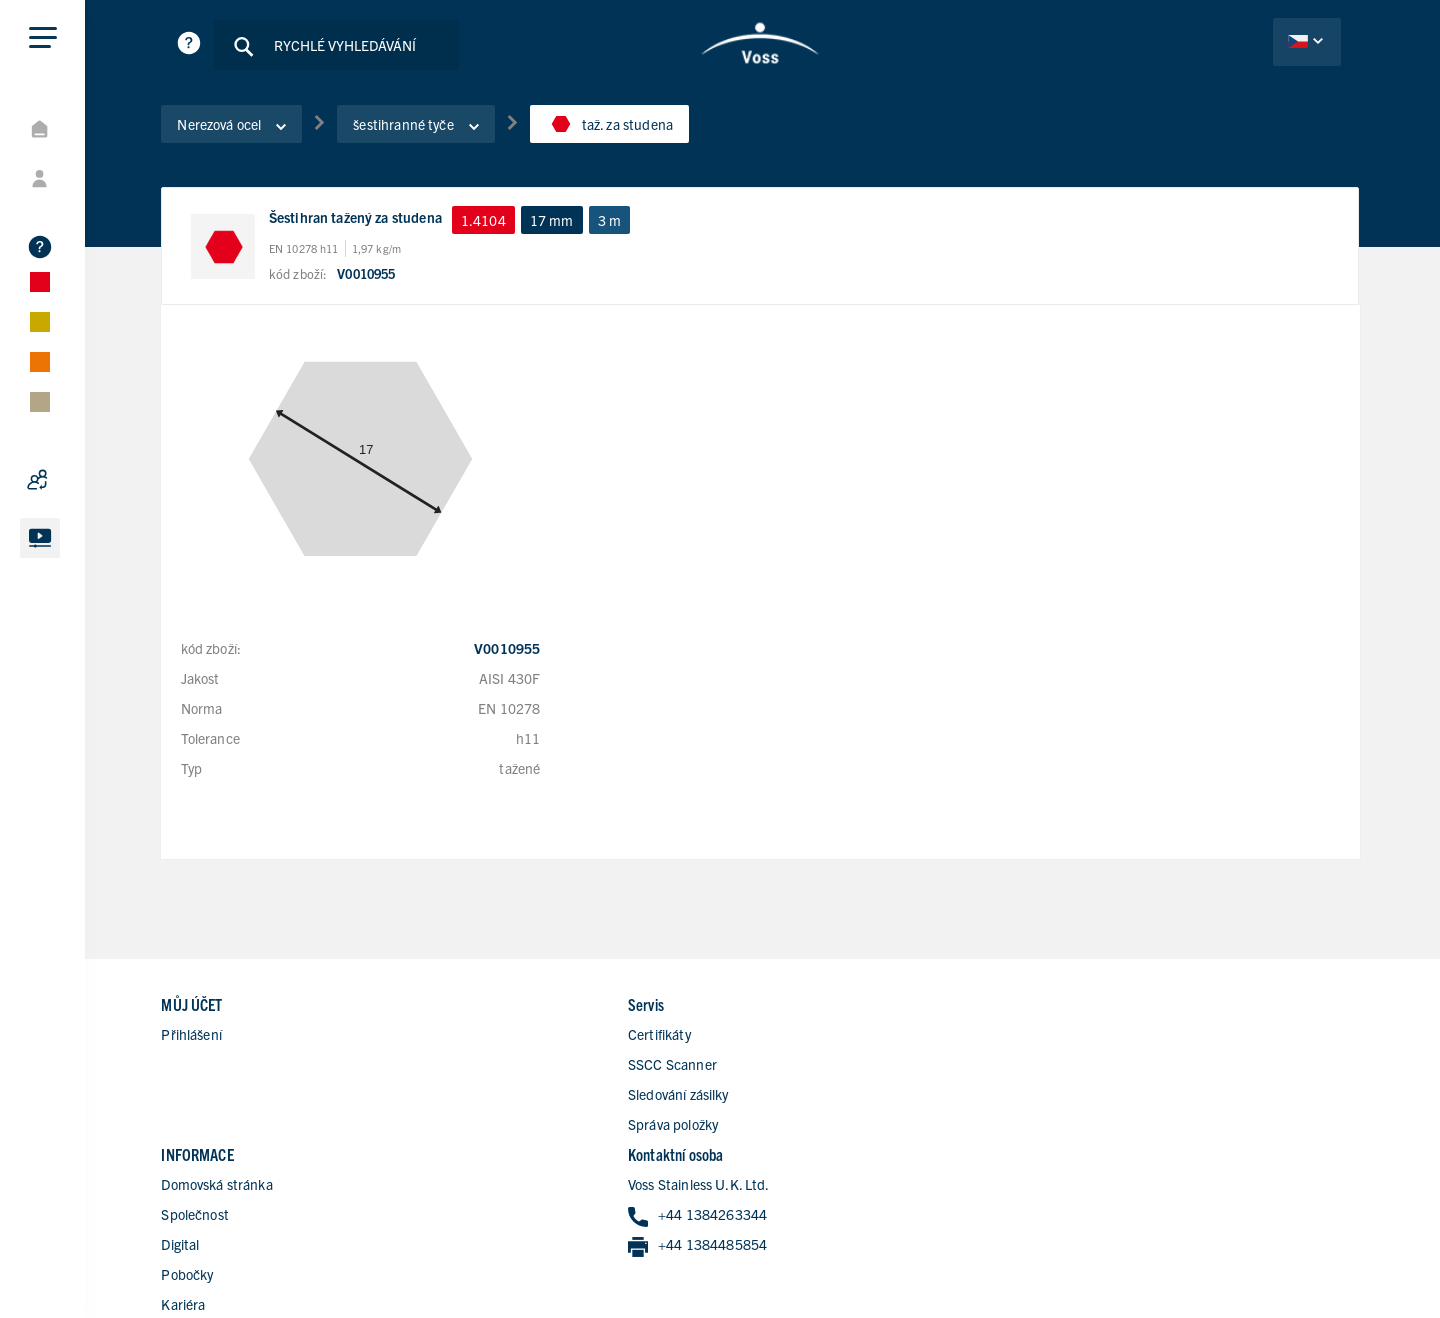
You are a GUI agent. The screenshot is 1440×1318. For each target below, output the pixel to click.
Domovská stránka (834, 1007)
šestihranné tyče (431, 129)
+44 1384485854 (1149, 1068)
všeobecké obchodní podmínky (1267, 1279)
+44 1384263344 (1149, 1038)
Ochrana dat (1233, 1251)
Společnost (813, 1037)
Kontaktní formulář (837, 1157)
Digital (798, 1067)
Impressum (1325, 1251)
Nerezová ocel (247, 129)
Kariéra (801, 1127)
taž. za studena (624, 129)
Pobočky (805, 1097)
